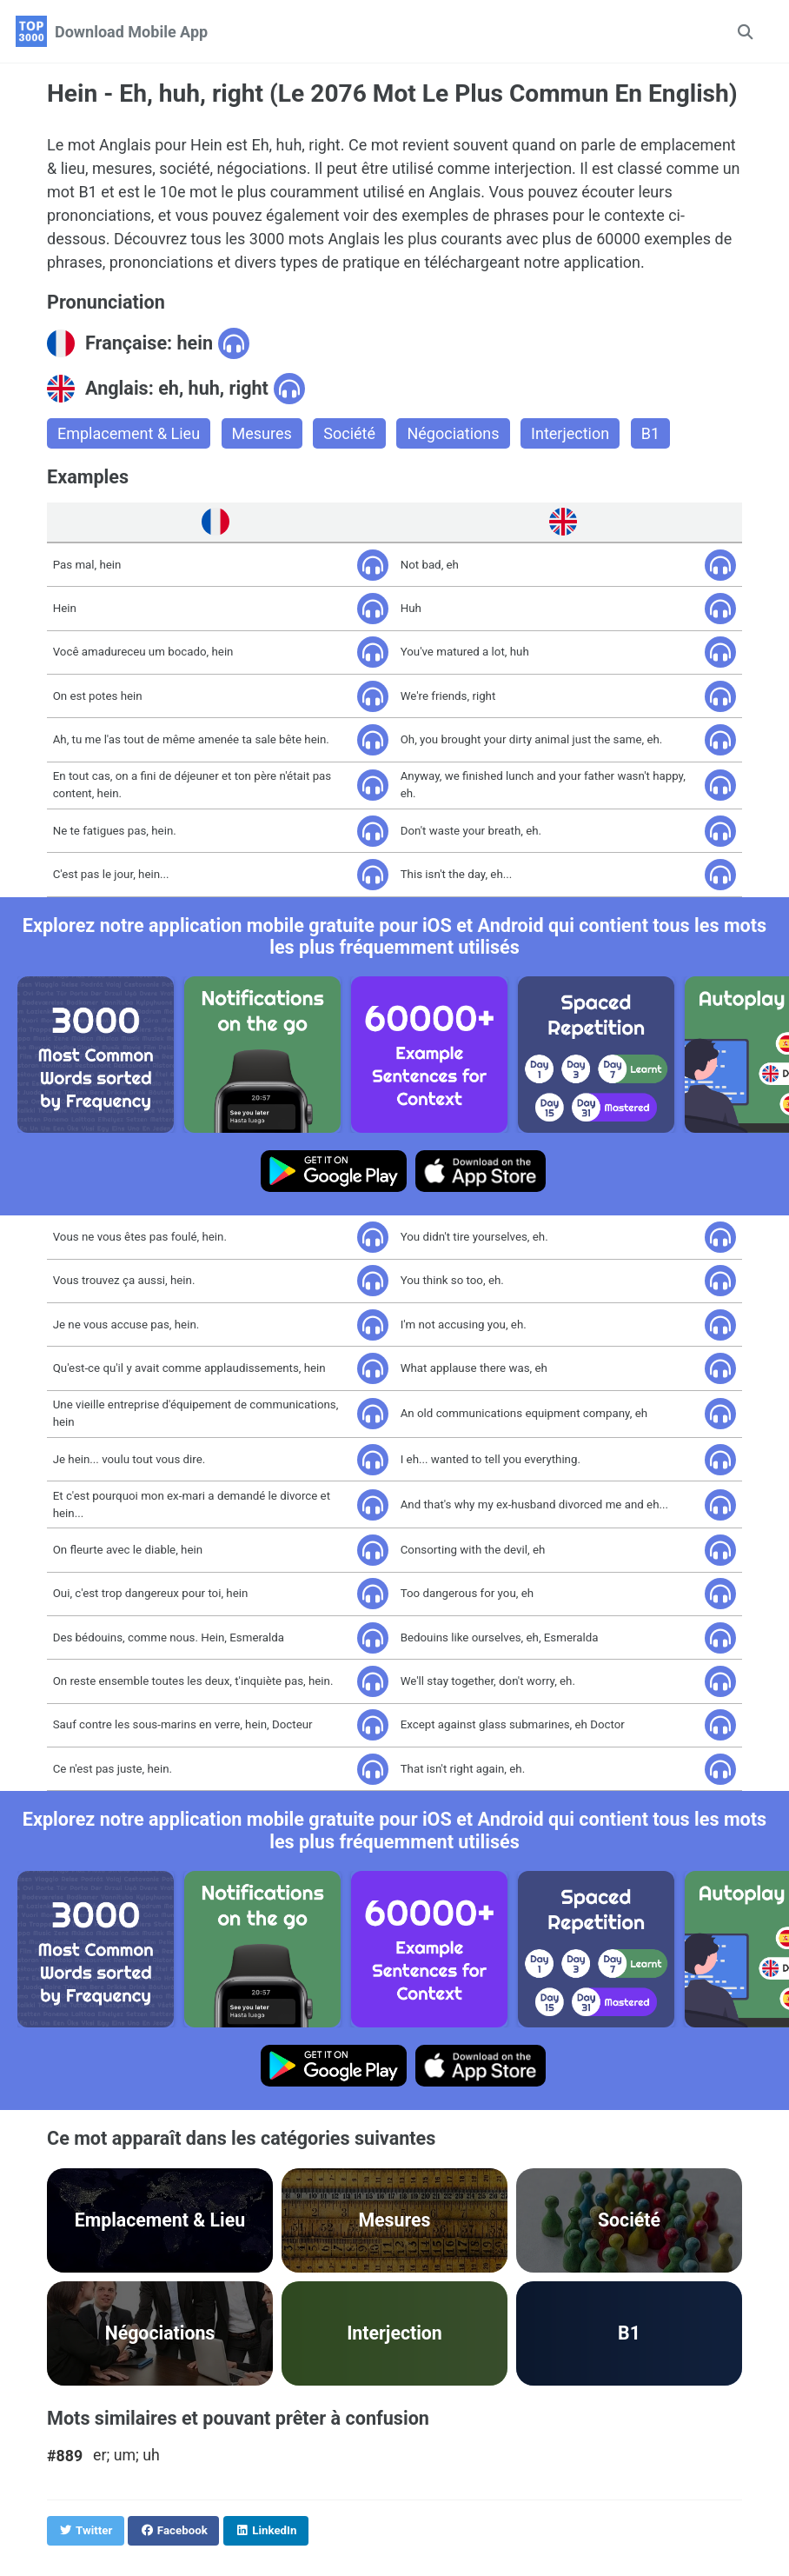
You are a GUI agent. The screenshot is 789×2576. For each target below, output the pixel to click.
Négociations (453, 433)
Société (349, 433)
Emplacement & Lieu (128, 433)
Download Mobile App (131, 32)
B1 (650, 433)
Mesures (262, 433)
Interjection (570, 433)
